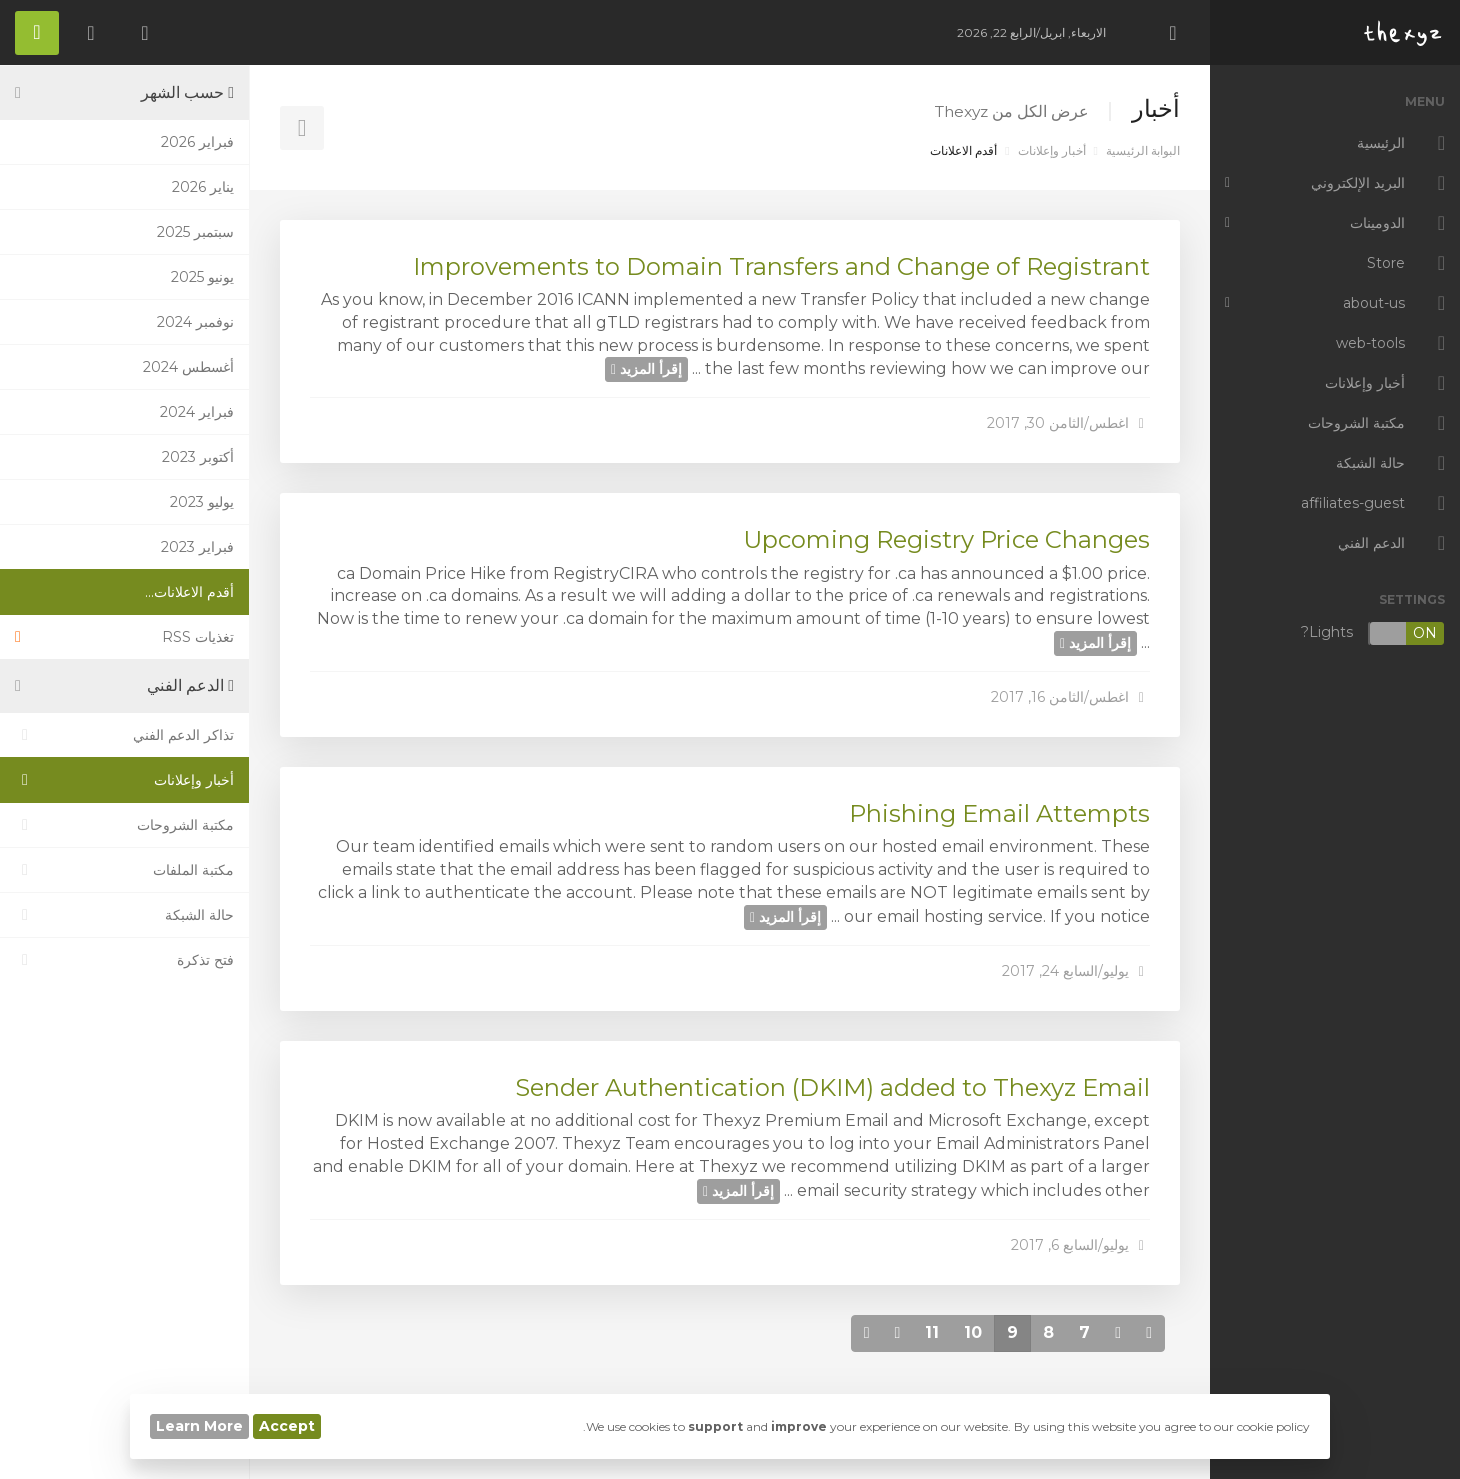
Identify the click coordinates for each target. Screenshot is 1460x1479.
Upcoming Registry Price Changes (946, 539)
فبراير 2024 (197, 412)
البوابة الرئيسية (1143, 150)
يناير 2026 (203, 187)
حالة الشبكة (124, 915)
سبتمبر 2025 (195, 232)
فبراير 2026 (197, 142)
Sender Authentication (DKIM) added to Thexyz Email (832, 1087)
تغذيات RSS (124, 637)
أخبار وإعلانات (1052, 150)
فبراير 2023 (197, 547)
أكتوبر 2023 (198, 457)
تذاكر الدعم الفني (124, 735)
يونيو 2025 (202, 277)
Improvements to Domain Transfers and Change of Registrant (781, 266)
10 (973, 1332)
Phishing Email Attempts (999, 813)
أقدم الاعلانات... (189, 592)
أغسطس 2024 (188, 367)
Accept (287, 1426)
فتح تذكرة (124, 960)
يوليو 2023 (202, 502)
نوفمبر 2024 (195, 322)
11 (932, 1332)
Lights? (1373, 633)
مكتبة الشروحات (124, 825)
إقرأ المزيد (646, 369)
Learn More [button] (199, 1426)
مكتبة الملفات (124, 870)
